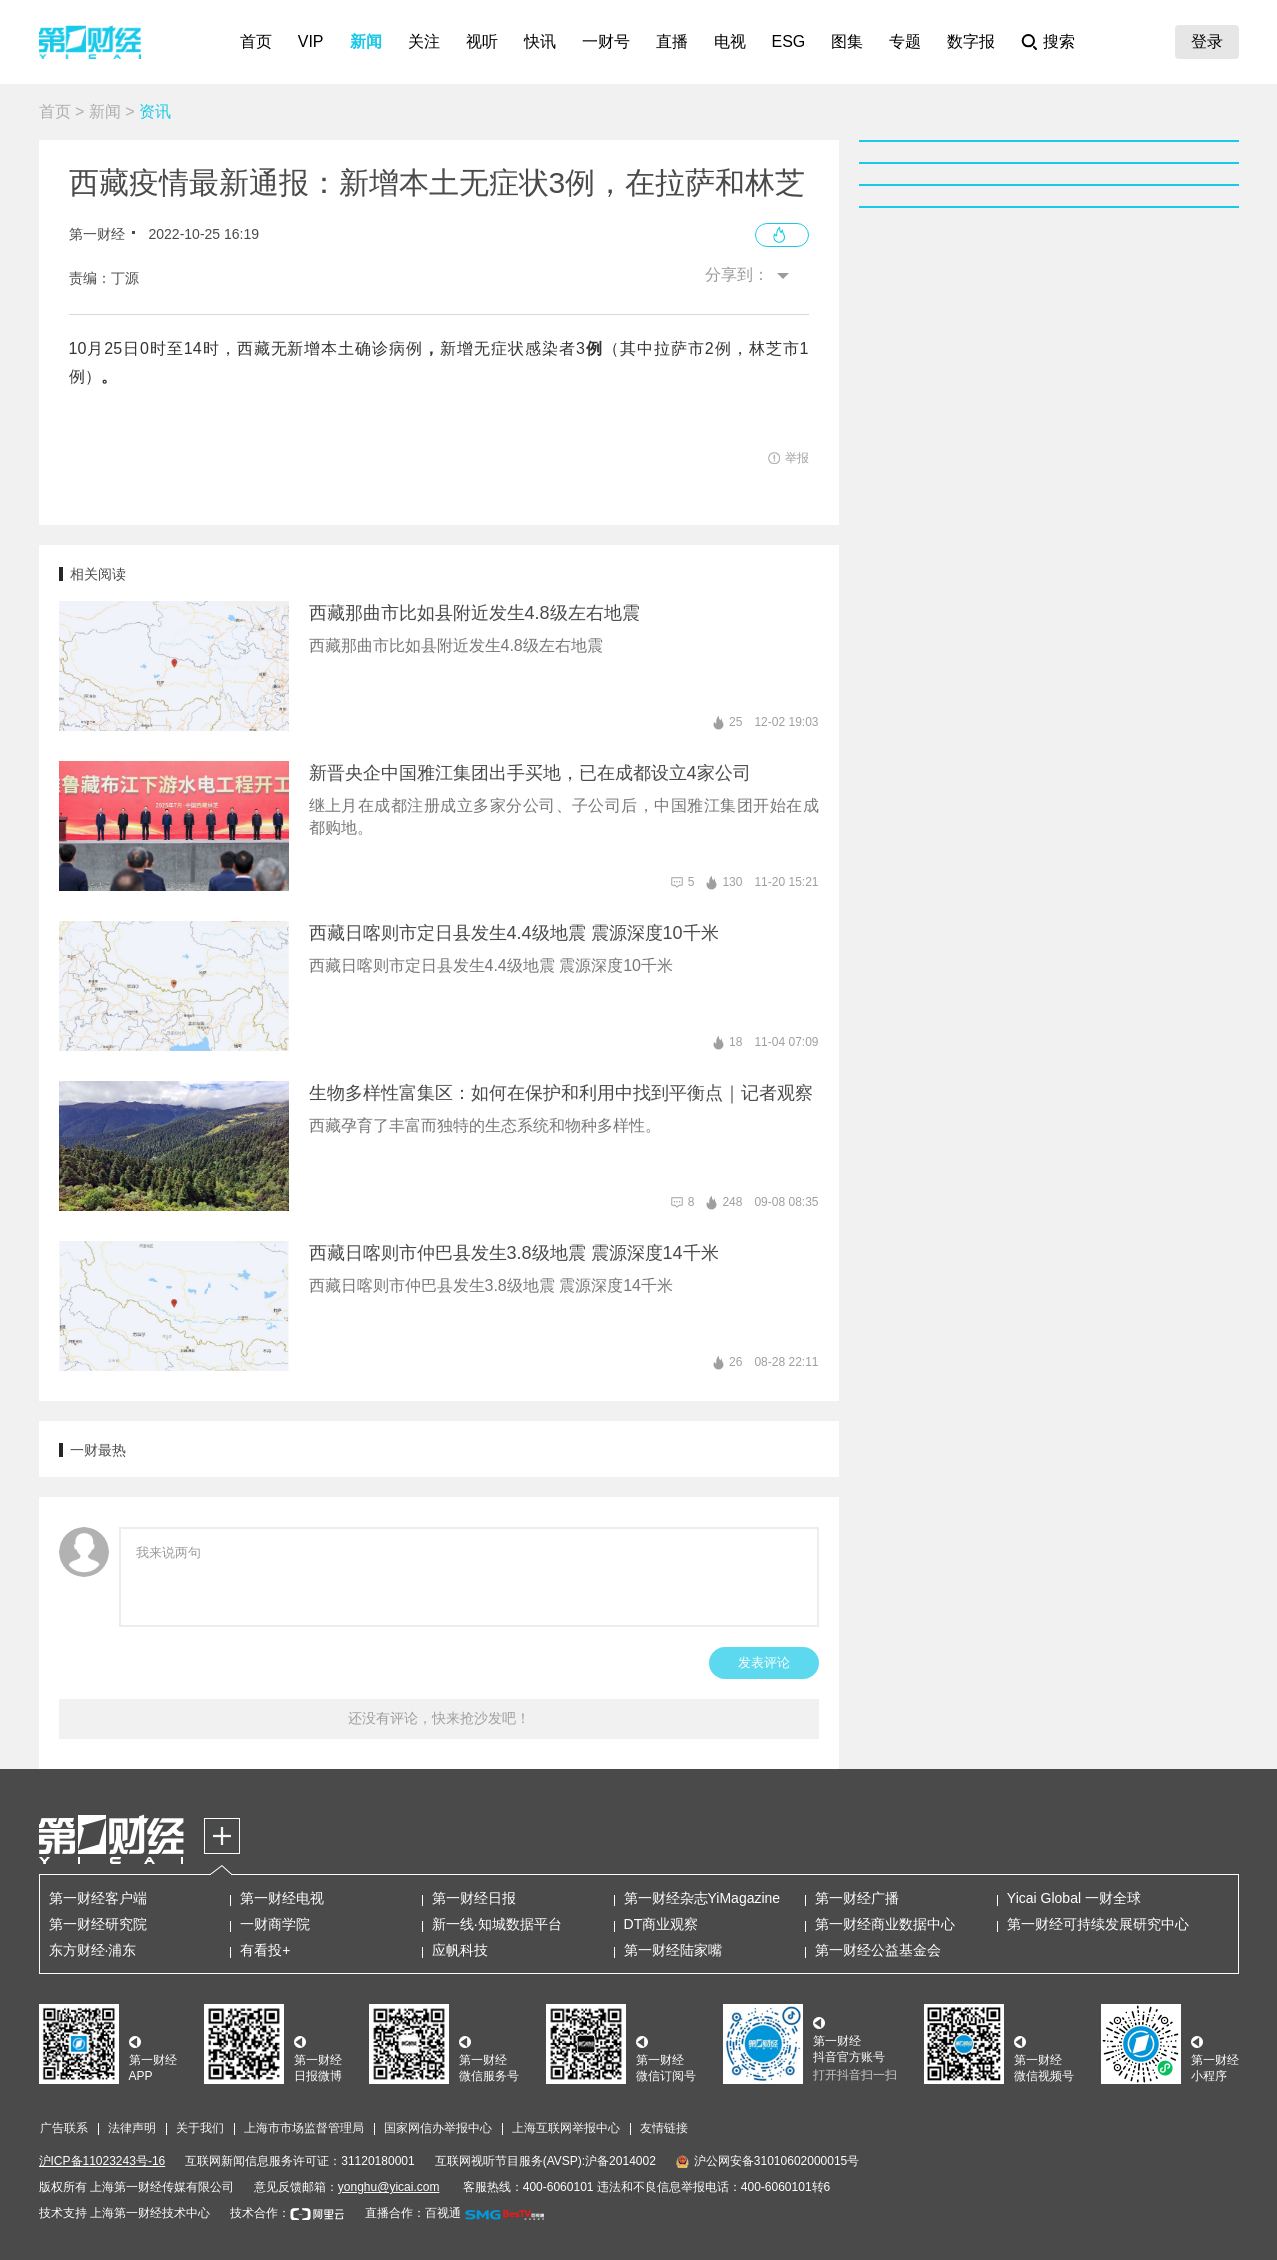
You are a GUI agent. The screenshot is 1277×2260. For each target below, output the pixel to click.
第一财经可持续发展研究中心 (1098, 1924)
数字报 (971, 41)
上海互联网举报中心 (566, 2128)
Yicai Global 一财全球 (1074, 1898)
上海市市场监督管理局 (304, 2128)
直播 (672, 41)
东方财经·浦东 (93, 1950)
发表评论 (764, 1662)
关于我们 (200, 2128)
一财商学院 (275, 1924)
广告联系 (64, 2128)
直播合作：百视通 (413, 2213)
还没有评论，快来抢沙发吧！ (439, 1718)
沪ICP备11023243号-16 (102, 2161)
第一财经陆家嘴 (673, 1950)
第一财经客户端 (98, 1898)
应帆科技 (460, 1950)
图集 (847, 41)
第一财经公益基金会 (878, 1950)
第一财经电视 (282, 1898)
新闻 (366, 41)
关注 (424, 41)
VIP (311, 41)
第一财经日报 (474, 1898)
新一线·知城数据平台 (497, 1924)
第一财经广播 (857, 1898)
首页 (256, 41)
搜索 (1059, 41)
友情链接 (664, 2128)
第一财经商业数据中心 (885, 1924)
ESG (789, 41)
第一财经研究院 (98, 1924)
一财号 (606, 41)
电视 (730, 41)
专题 (905, 41)
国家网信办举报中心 (438, 2128)
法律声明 (132, 2128)
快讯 (540, 41)
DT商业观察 (661, 1924)
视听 (482, 41)
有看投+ (265, 1950)
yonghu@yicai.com (389, 2187)
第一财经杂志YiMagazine (702, 1898)
